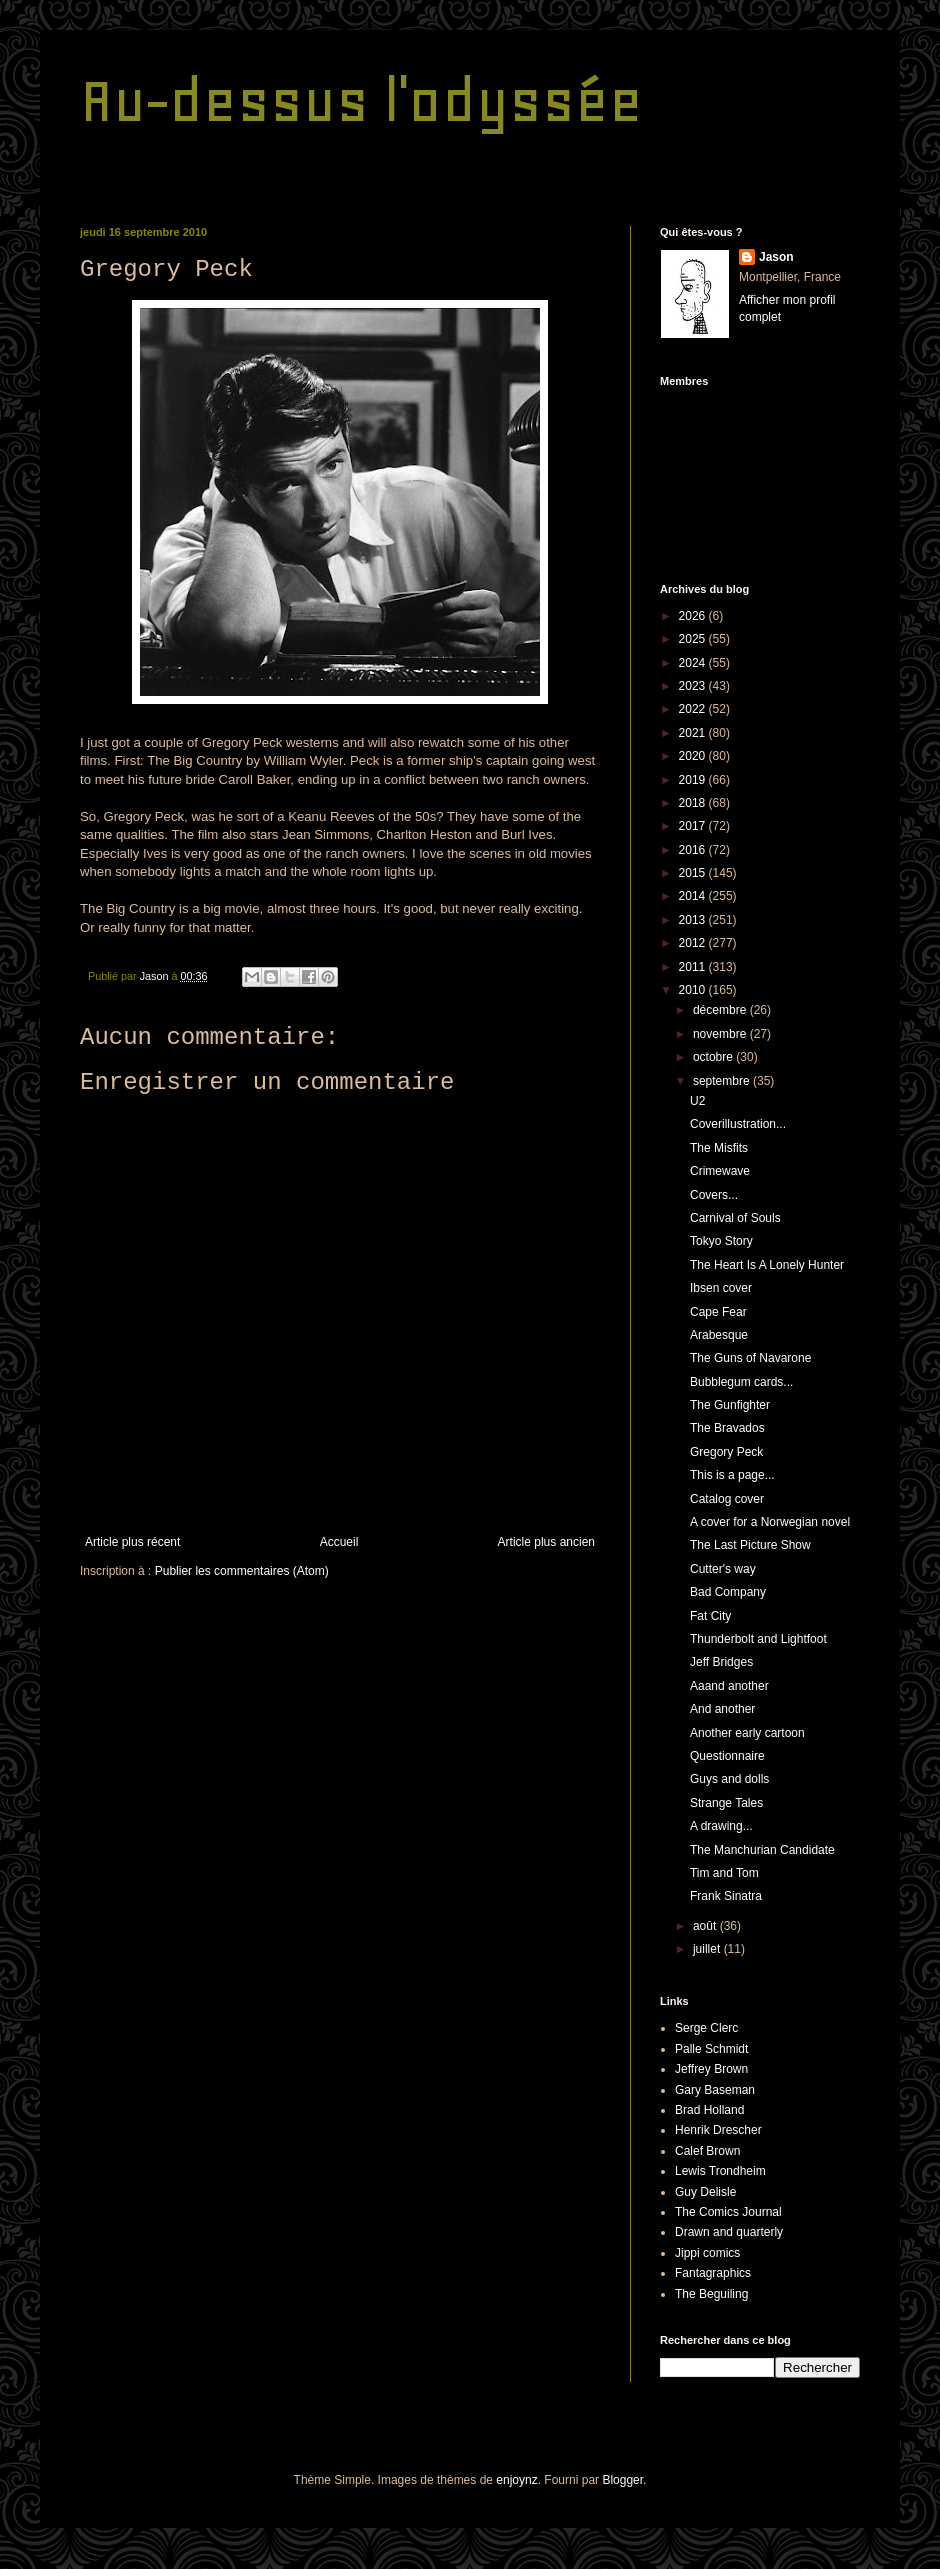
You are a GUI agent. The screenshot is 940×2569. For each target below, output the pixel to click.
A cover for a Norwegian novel (770, 1522)
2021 (694, 733)
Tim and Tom (724, 1873)
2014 (694, 896)
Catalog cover (727, 1499)
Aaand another (729, 1686)
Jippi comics (707, 2253)
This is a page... (732, 1475)
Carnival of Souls (735, 1218)
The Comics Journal (728, 2212)
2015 (694, 873)
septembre (723, 1081)
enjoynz (516, 2480)
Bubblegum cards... (741, 1382)
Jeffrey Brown (711, 2069)
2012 (694, 943)
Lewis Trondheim (720, 2171)
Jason (776, 257)
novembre (721, 1034)
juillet (708, 1949)
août (706, 1926)
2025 (694, 639)
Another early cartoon (747, 1733)
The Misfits (719, 1148)
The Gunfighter (730, 1405)
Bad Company (728, 1592)
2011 (694, 967)
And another (722, 1709)
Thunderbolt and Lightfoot (758, 1639)
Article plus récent (132, 1542)
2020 (694, 756)
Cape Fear (718, 1312)
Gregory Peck (726, 1452)
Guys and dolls (729, 1779)
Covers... (714, 1195)
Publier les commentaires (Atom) (242, 1571)
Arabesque (719, 1335)
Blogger (622, 2480)
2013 (694, 920)
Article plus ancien (546, 1542)
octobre (714, 1057)
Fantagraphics (713, 2273)
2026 (694, 616)
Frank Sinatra (726, 1896)
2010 (694, 990)
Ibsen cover (721, 1288)
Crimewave (720, 1171)
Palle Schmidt (711, 2049)
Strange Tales (726, 1803)
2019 (694, 780)
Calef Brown (707, 2151)
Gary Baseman (715, 2090)
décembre (721, 1010)
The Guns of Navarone (750, 1358)
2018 (694, 803)
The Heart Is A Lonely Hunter (767, 1265)
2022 (694, 709)
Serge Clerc (706, 2028)
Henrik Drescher (718, 2130)
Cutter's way (723, 1569)
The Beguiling (711, 2294)
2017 (694, 826)
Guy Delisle (705, 2192)
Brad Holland (709, 2110)
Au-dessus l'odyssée (361, 100)
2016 (694, 850)
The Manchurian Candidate (762, 1850)
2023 (694, 686)
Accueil (339, 1542)
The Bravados (727, 1428)
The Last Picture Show (750, 1545)
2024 (694, 663)
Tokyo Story (721, 1241)
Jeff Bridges (721, 1662)
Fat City (710, 1616)
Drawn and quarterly (729, 2232)
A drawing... (721, 1826)
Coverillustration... (738, 1124)
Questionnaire (727, 1756)
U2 (697, 1101)
